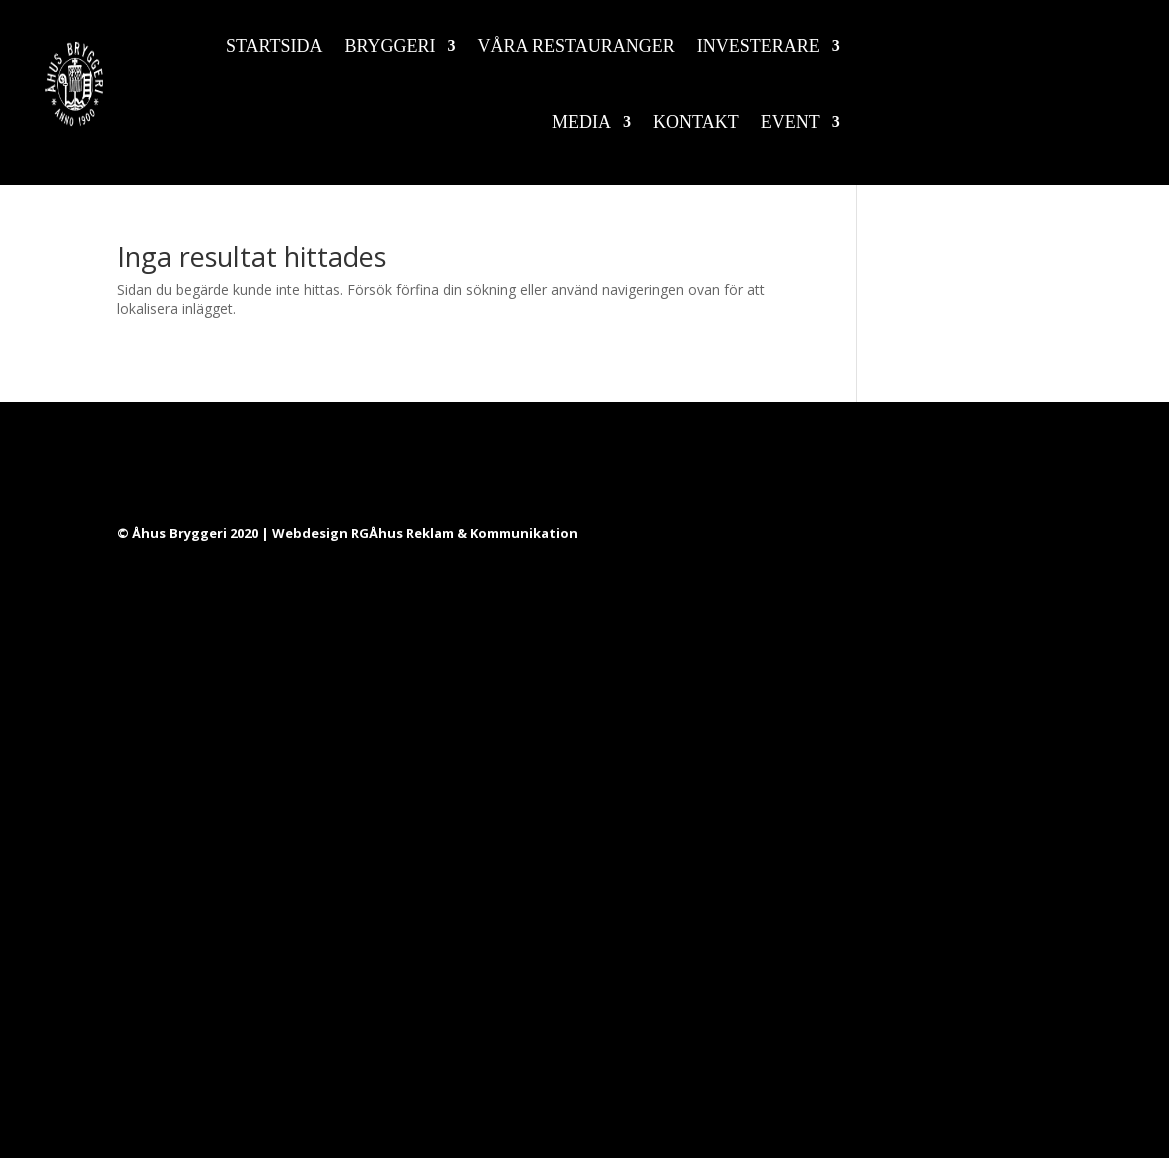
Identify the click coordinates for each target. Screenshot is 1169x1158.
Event (790, 122)
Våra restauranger (576, 46)
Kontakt (696, 122)
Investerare (758, 46)
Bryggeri (390, 46)
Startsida (274, 46)
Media (581, 122)
